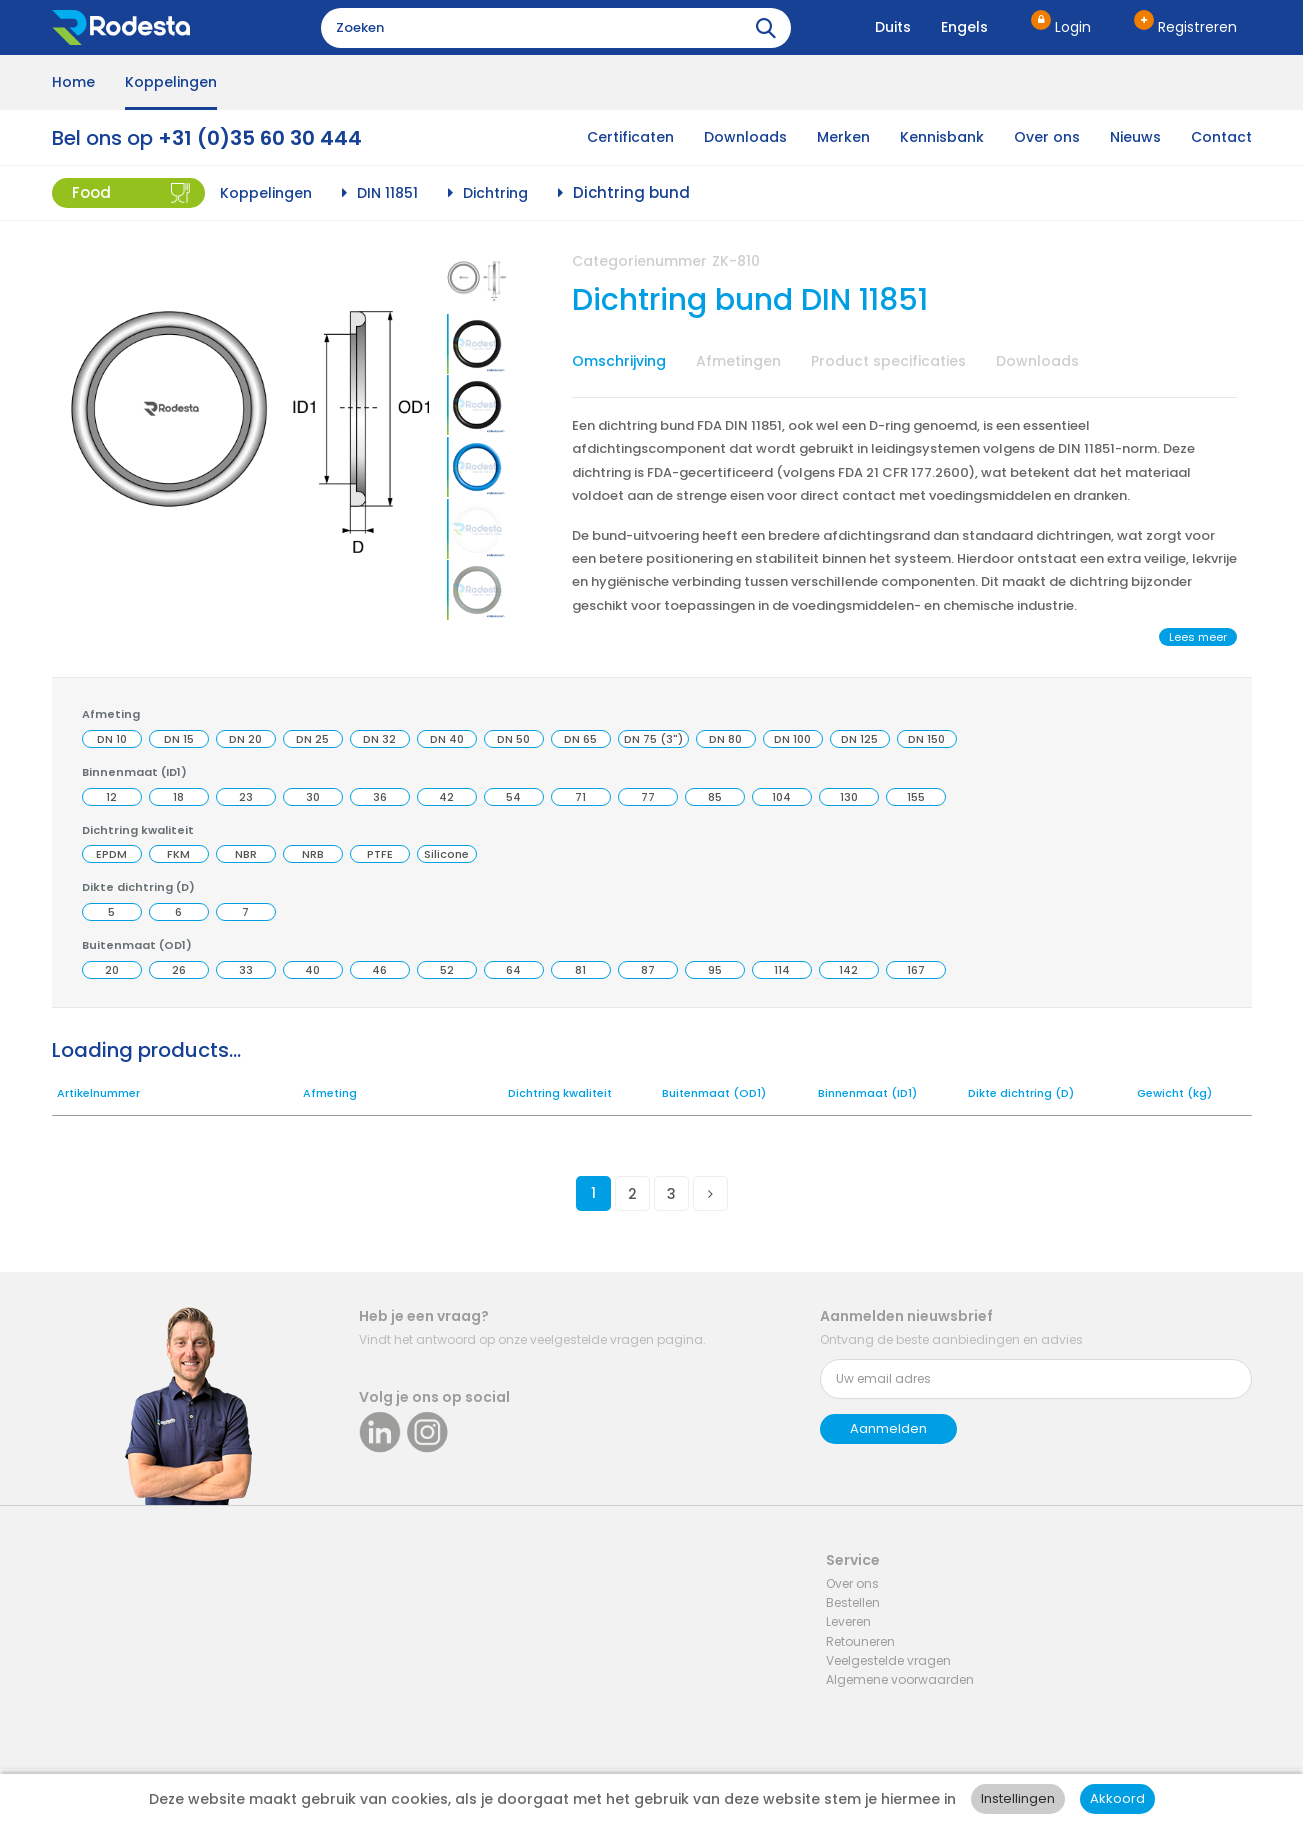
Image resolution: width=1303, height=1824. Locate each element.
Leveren (848, 1621)
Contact (1221, 137)
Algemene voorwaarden (900, 1679)
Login (1073, 27)
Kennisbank (942, 137)
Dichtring (495, 193)
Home (73, 82)
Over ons (1047, 137)
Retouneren (860, 1641)
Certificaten (630, 137)
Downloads (745, 137)
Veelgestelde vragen (888, 1660)
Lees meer (1198, 637)
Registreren (1197, 27)
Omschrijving (619, 361)
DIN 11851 (387, 193)
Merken (843, 137)
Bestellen (853, 1602)
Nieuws (1135, 137)
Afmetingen (738, 361)
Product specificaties (888, 361)
